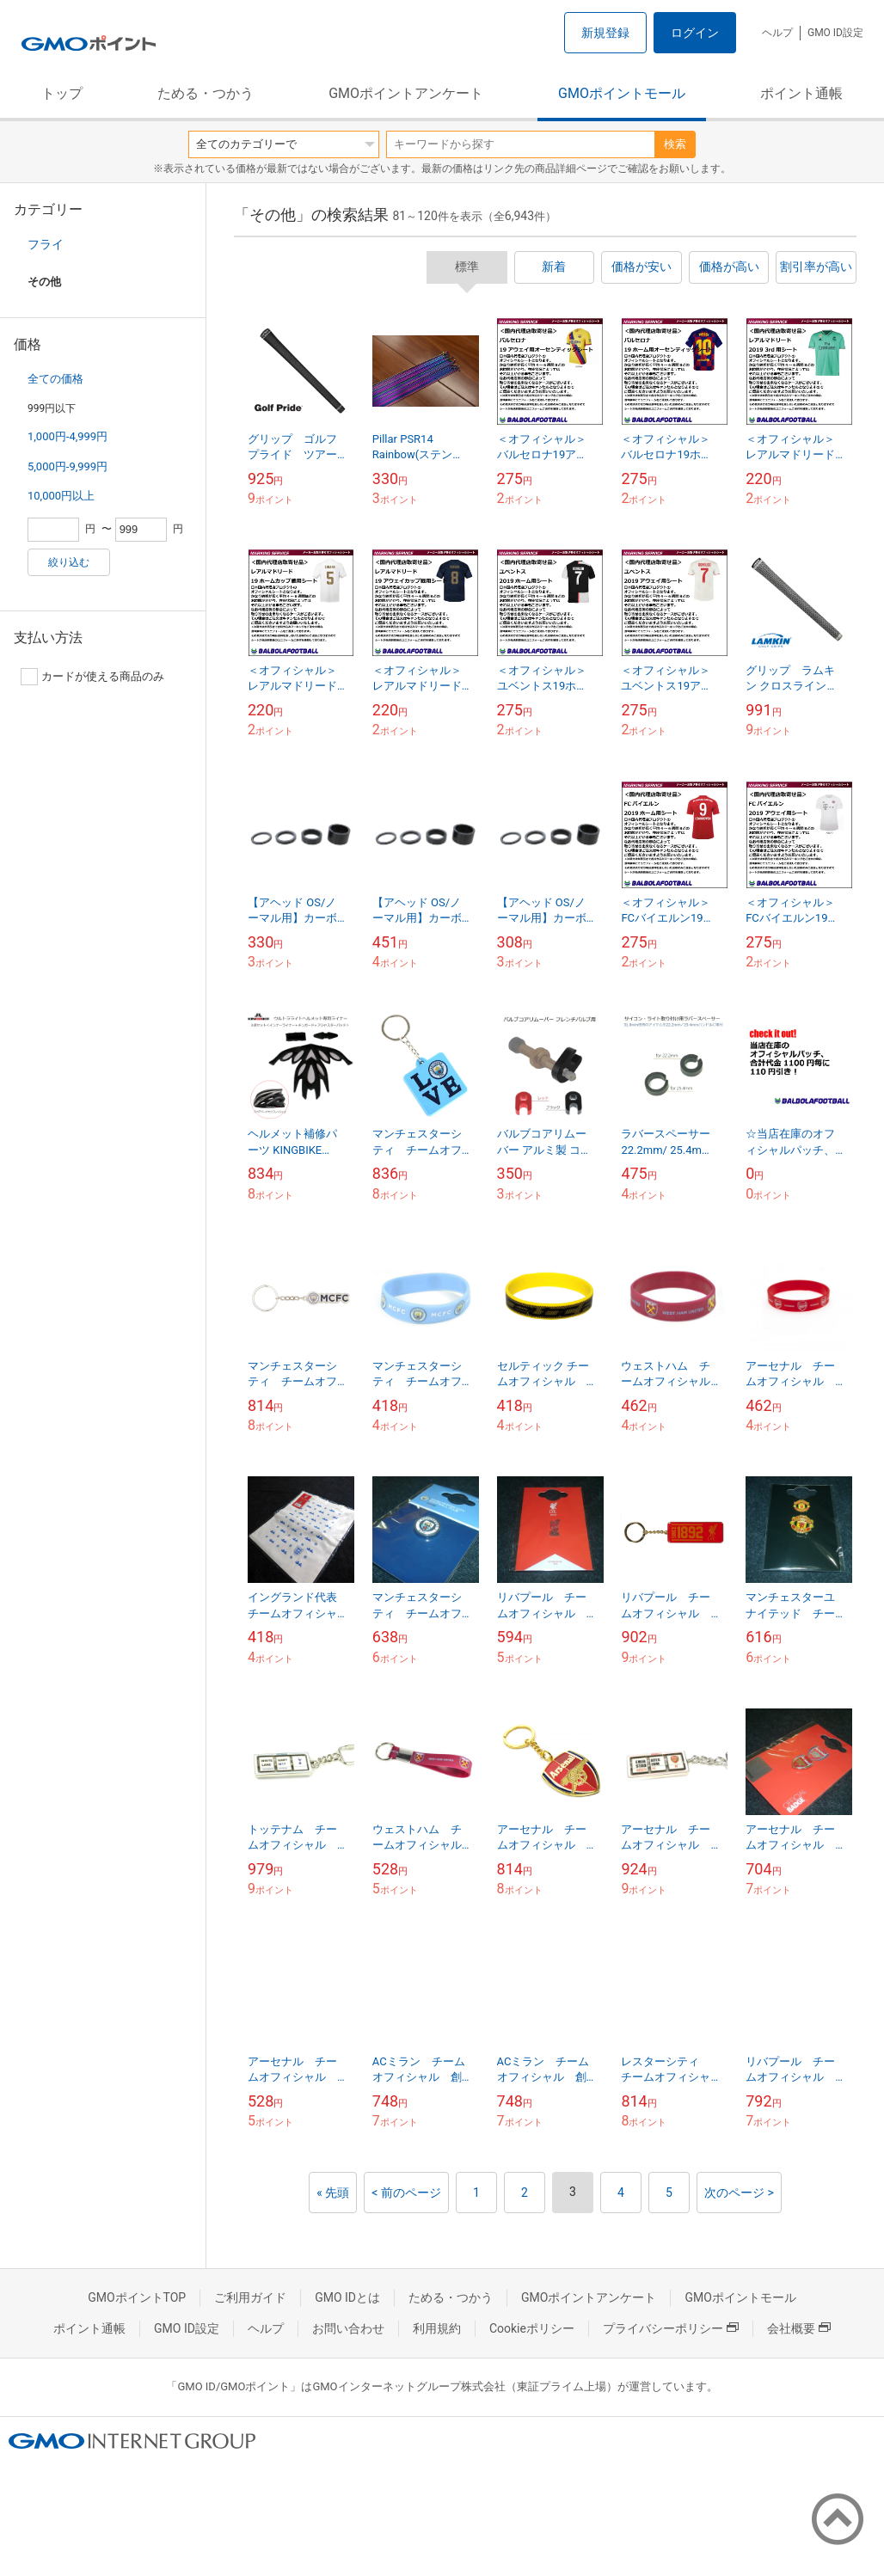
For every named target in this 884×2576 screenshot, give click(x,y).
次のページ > (739, 2192)
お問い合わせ (348, 2328)
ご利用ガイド (250, 2297)
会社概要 (799, 2328)
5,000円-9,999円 (67, 466)
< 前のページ (406, 2192)
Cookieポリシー (531, 2328)
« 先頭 (332, 2192)
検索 (675, 144)
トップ (62, 93)
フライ (46, 244)
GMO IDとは (347, 2297)
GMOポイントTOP (137, 2297)
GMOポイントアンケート (405, 93)
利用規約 (437, 2328)
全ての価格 (55, 378)
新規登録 (605, 33)
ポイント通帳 (801, 93)
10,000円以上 (61, 495)
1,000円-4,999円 (67, 436)
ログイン (695, 33)
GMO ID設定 (835, 33)
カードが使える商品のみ (92, 676)
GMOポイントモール (621, 93)
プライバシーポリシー (671, 2328)
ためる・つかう (205, 93)
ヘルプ (777, 33)
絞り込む (68, 562)
